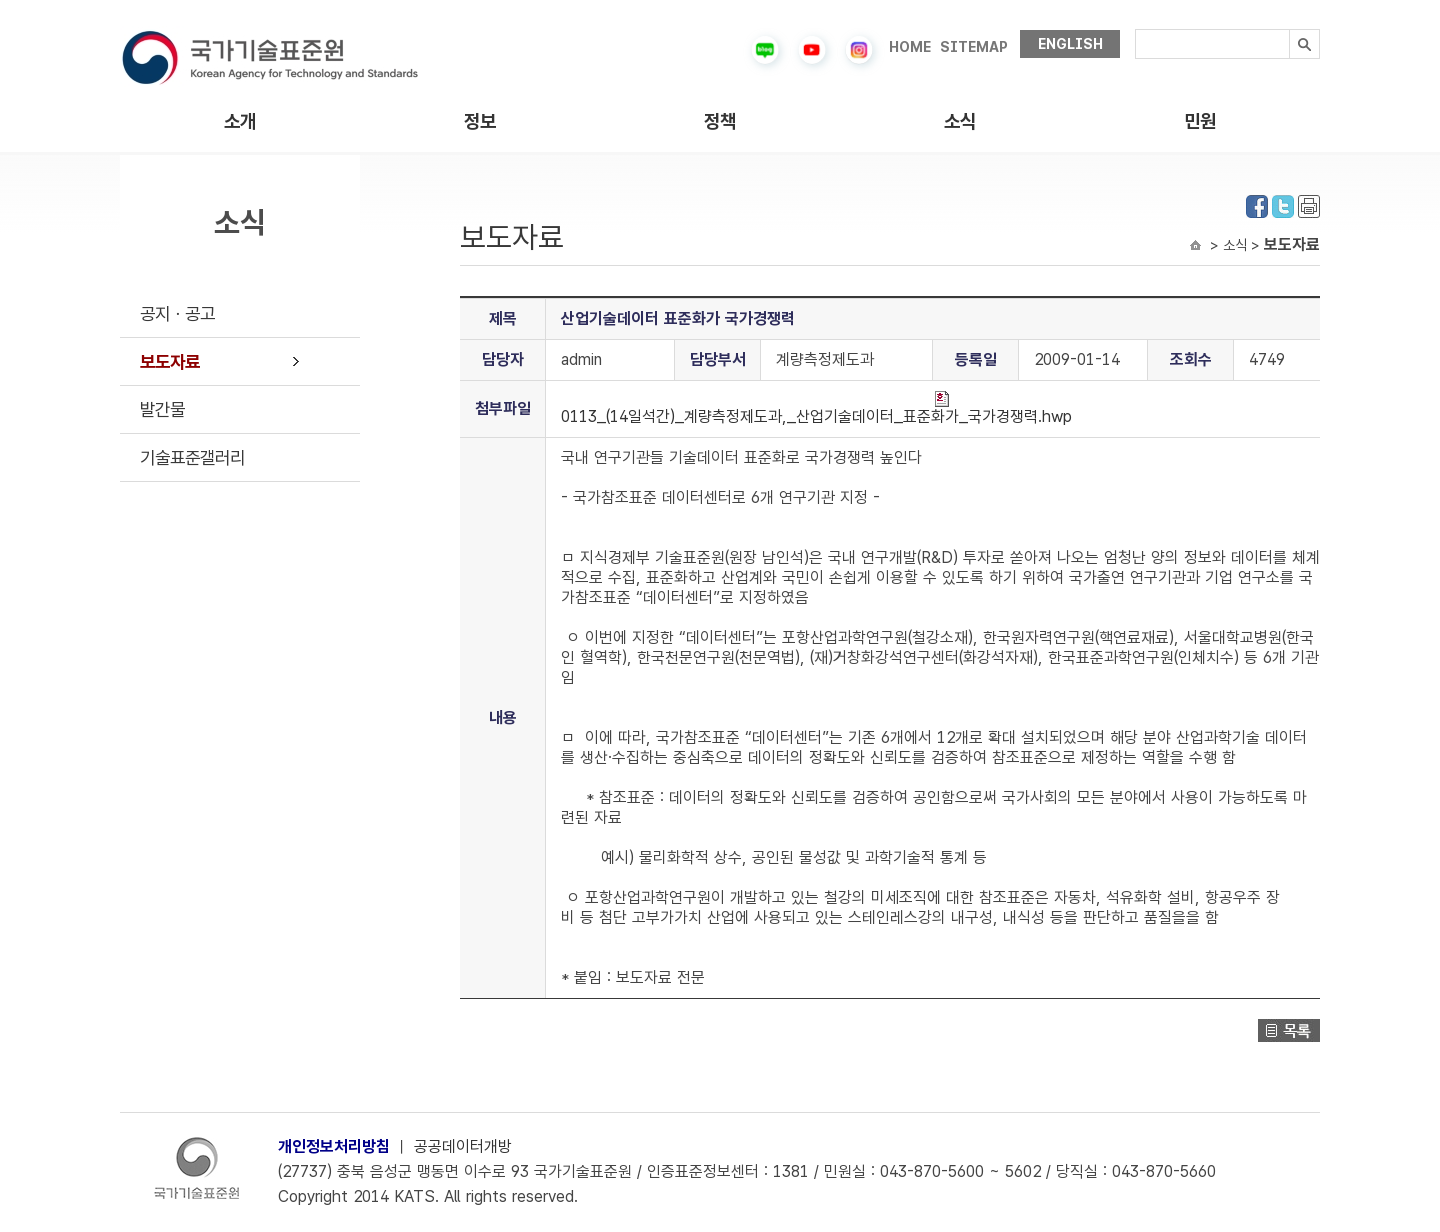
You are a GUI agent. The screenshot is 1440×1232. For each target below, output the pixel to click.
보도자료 (170, 361)
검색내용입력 (1135, 29)
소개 (240, 121)
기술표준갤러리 (192, 457)
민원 (1200, 121)
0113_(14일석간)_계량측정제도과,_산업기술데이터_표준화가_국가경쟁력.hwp (816, 408)
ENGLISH (1070, 44)
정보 (480, 121)
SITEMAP (974, 47)
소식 (960, 121)
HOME (910, 47)
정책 (720, 121)
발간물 (162, 409)
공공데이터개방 (463, 1146)
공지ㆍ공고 (177, 313)
